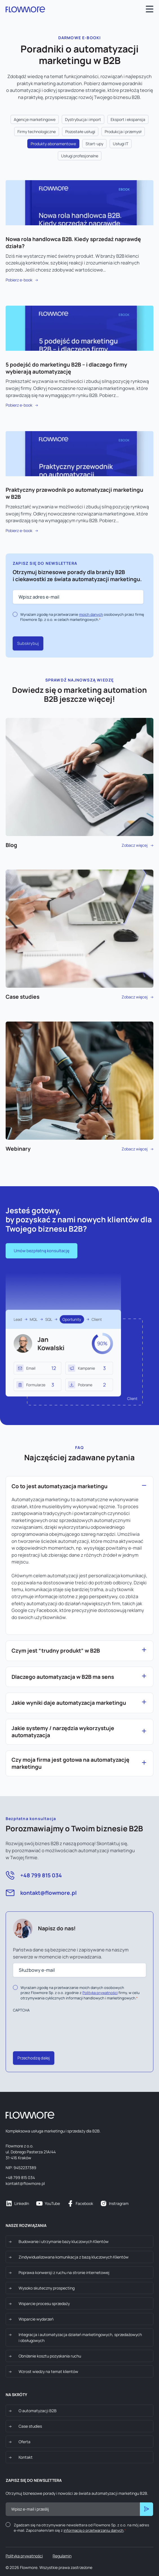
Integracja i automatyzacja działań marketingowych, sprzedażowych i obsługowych (80, 2337)
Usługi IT (120, 143)
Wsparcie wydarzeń (36, 2319)
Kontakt (26, 2457)
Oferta (24, 2441)
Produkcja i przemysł (123, 131)
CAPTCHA (21, 2010)
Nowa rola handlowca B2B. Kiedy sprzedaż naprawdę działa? (73, 242)
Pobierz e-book (19, 280)
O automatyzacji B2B (38, 2410)
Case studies (30, 2426)
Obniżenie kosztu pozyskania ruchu (50, 2356)
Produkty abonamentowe (53, 143)
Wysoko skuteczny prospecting (47, 2288)
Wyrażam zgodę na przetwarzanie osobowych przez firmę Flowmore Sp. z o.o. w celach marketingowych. (82, 617)
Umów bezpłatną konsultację (41, 1250)
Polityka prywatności (24, 2556)
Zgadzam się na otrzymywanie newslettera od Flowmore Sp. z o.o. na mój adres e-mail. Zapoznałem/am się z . (81, 2527)
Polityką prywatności (100, 1992)
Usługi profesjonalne (79, 155)
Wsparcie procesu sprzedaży (44, 2303)
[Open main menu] (149, 10)
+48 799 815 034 (41, 1875)
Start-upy (94, 143)
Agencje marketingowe (34, 119)
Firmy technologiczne (36, 131)
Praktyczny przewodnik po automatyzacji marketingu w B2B (74, 493)
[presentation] (55, 2026)
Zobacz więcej (79, 783)
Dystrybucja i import (83, 119)
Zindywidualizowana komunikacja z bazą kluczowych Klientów (74, 2257)
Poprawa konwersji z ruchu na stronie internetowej (64, 2272)
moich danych (91, 614)
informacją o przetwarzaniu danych (94, 2530)
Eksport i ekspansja (128, 119)
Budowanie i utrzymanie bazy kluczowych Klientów (64, 2241)
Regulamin (62, 2556)
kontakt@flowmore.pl (48, 1892)
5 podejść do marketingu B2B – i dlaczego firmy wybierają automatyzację (66, 368)
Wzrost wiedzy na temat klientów (48, 2371)
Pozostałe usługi (80, 131)
